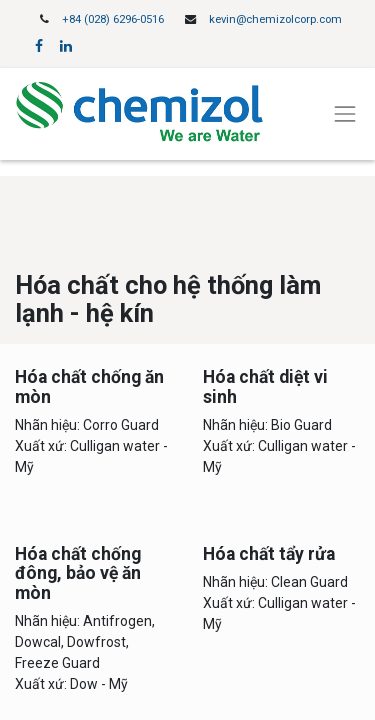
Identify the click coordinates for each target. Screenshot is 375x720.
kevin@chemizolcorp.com (275, 19)
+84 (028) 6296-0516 (113, 19)
